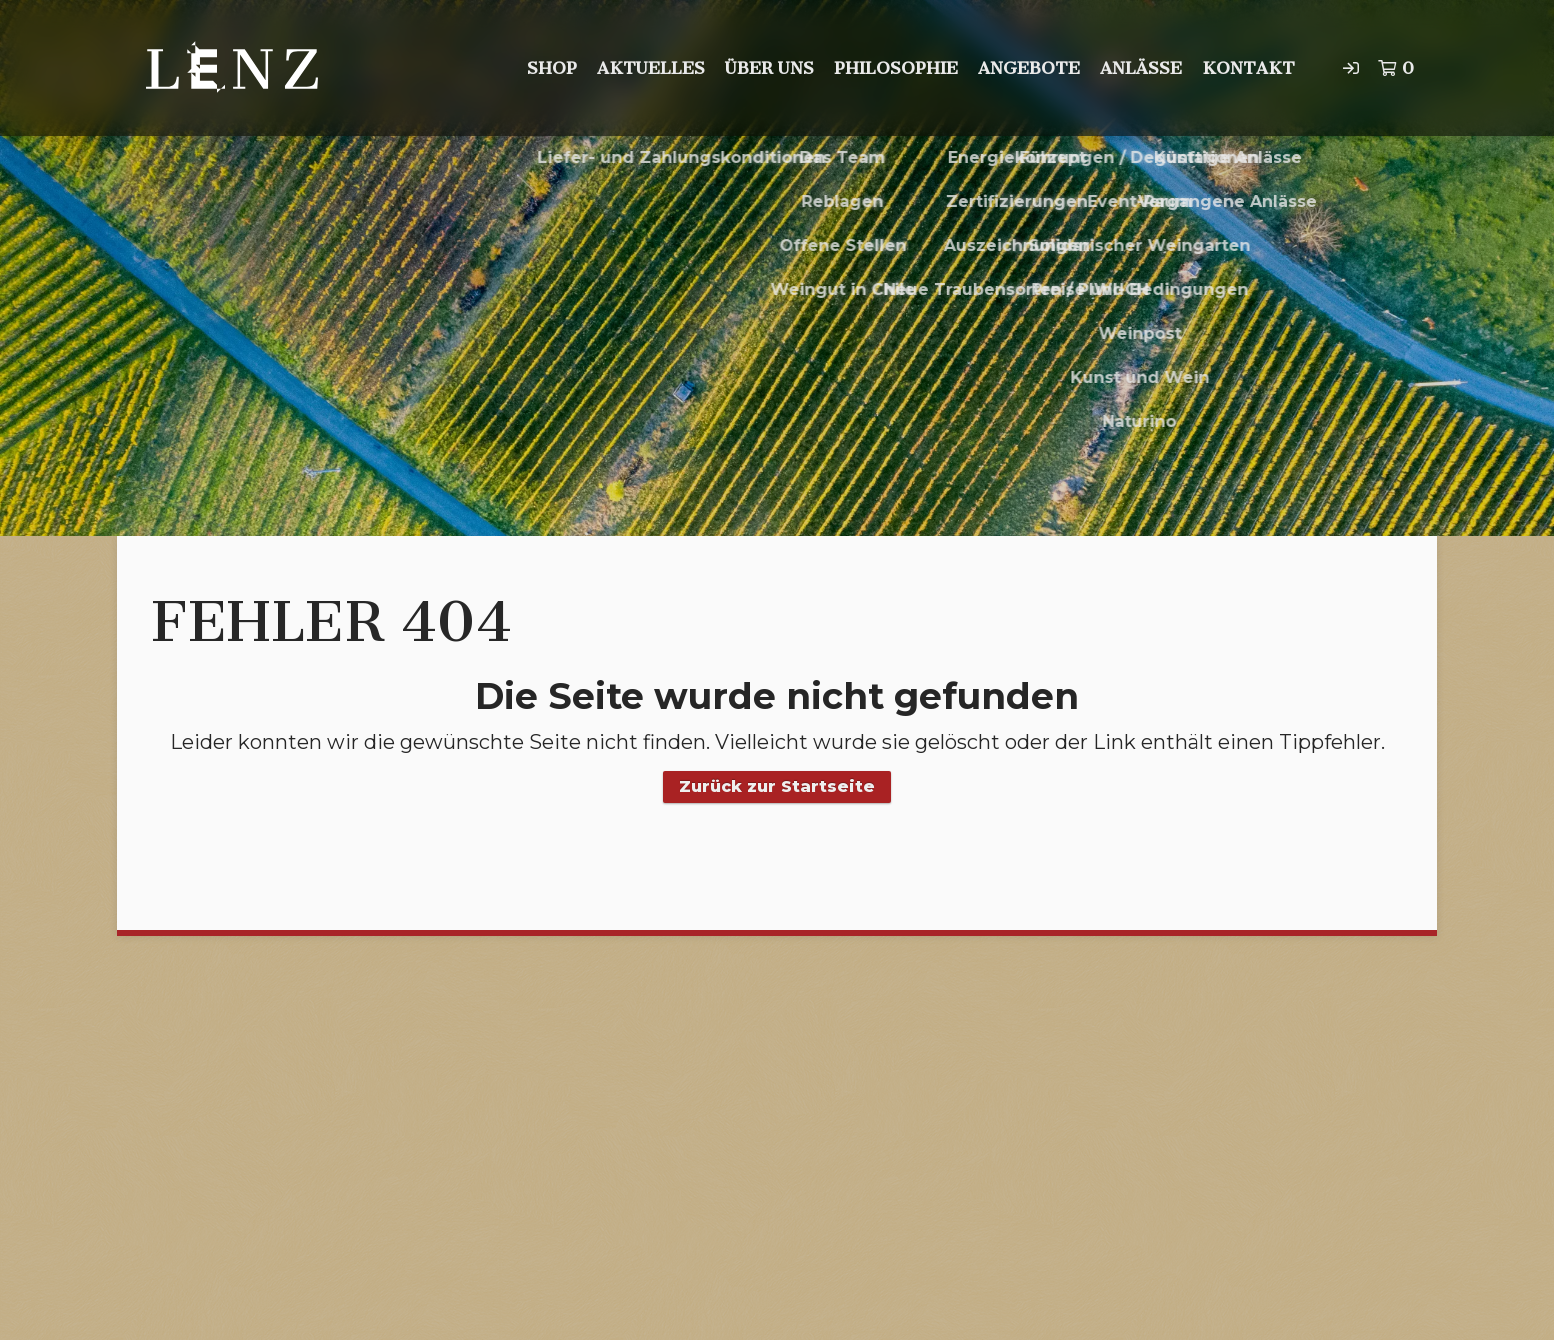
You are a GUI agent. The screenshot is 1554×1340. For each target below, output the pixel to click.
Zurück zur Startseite (777, 786)
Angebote (1029, 68)
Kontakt (1248, 68)
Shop (552, 68)
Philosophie (896, 68)
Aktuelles (651, 68)
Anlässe (1141, 68)
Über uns (769, 68)
